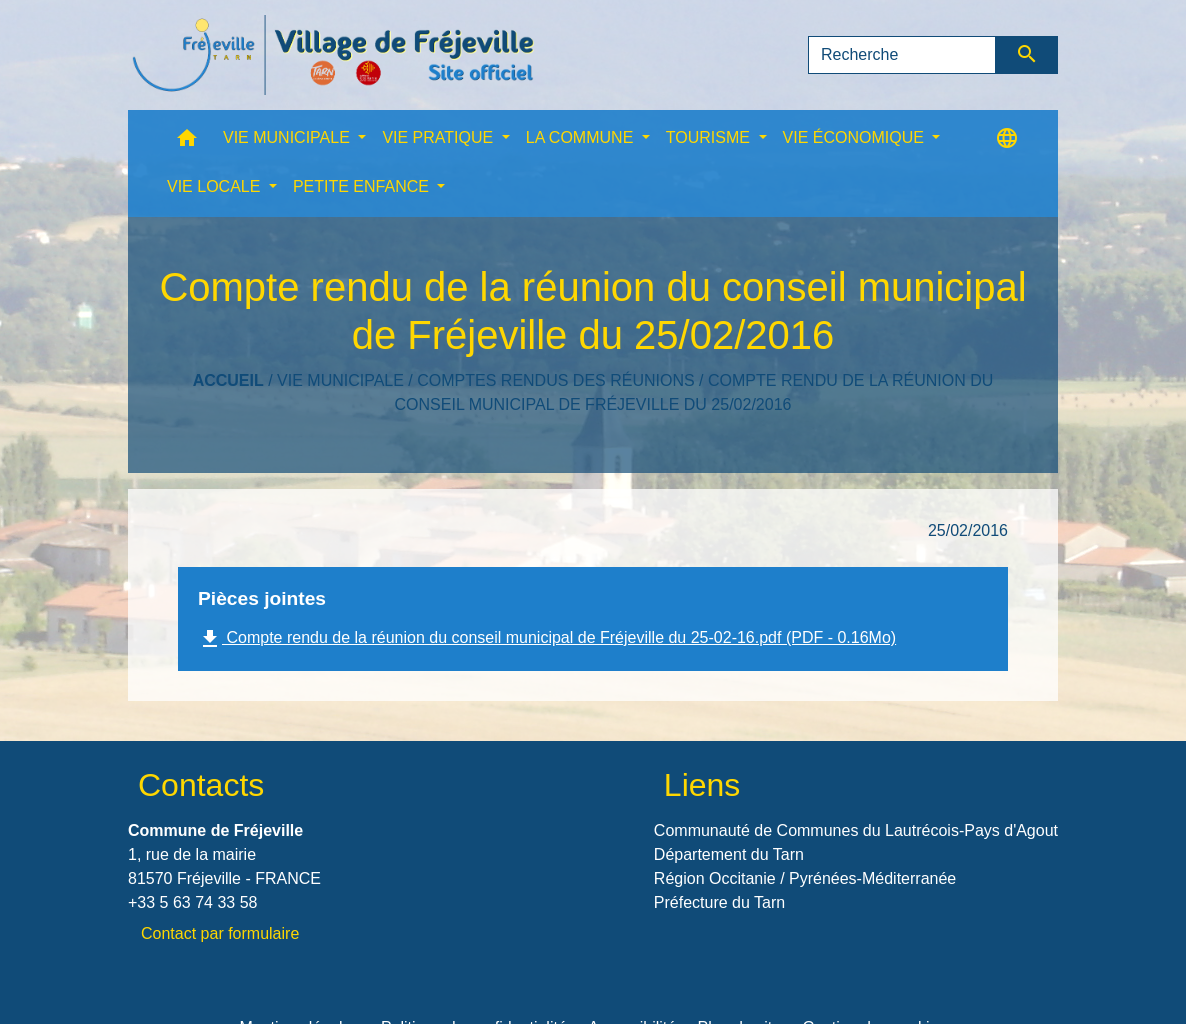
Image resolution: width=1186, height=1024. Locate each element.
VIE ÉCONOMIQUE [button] (856, 137)
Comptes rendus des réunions (555, 380)
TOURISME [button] (710, 137)
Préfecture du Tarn (719, 902)
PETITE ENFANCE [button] (363, 186)
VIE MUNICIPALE (340, 380)
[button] (187, 142)
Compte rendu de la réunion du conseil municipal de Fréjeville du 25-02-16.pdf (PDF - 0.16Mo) (547, 639)
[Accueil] (333, 55)
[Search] (902, 55)
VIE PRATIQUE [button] (439, 137)
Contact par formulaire (220, 933)
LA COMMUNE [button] (582, 137)
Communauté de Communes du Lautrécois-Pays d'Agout (856, 830)
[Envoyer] (1027, 55)
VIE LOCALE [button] (216, 186)
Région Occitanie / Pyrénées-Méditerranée (805, 878)
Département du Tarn (729, 854)
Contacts (201, 785)
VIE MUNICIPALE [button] (288, 137)
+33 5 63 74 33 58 (192, 902)
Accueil (228, 380)
